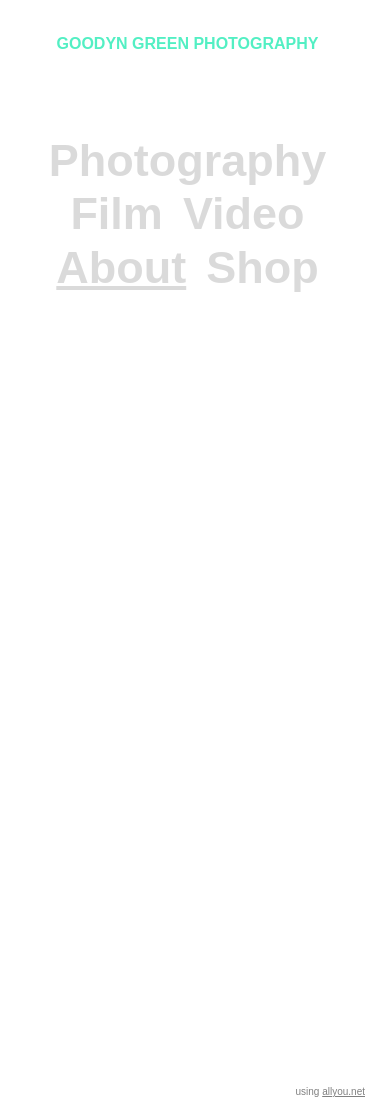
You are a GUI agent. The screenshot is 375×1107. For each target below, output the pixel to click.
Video (244, 213)
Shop (262, 267)
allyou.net (343, 1091)
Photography (188, 160)
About (121, 267)
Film (116, 213)
